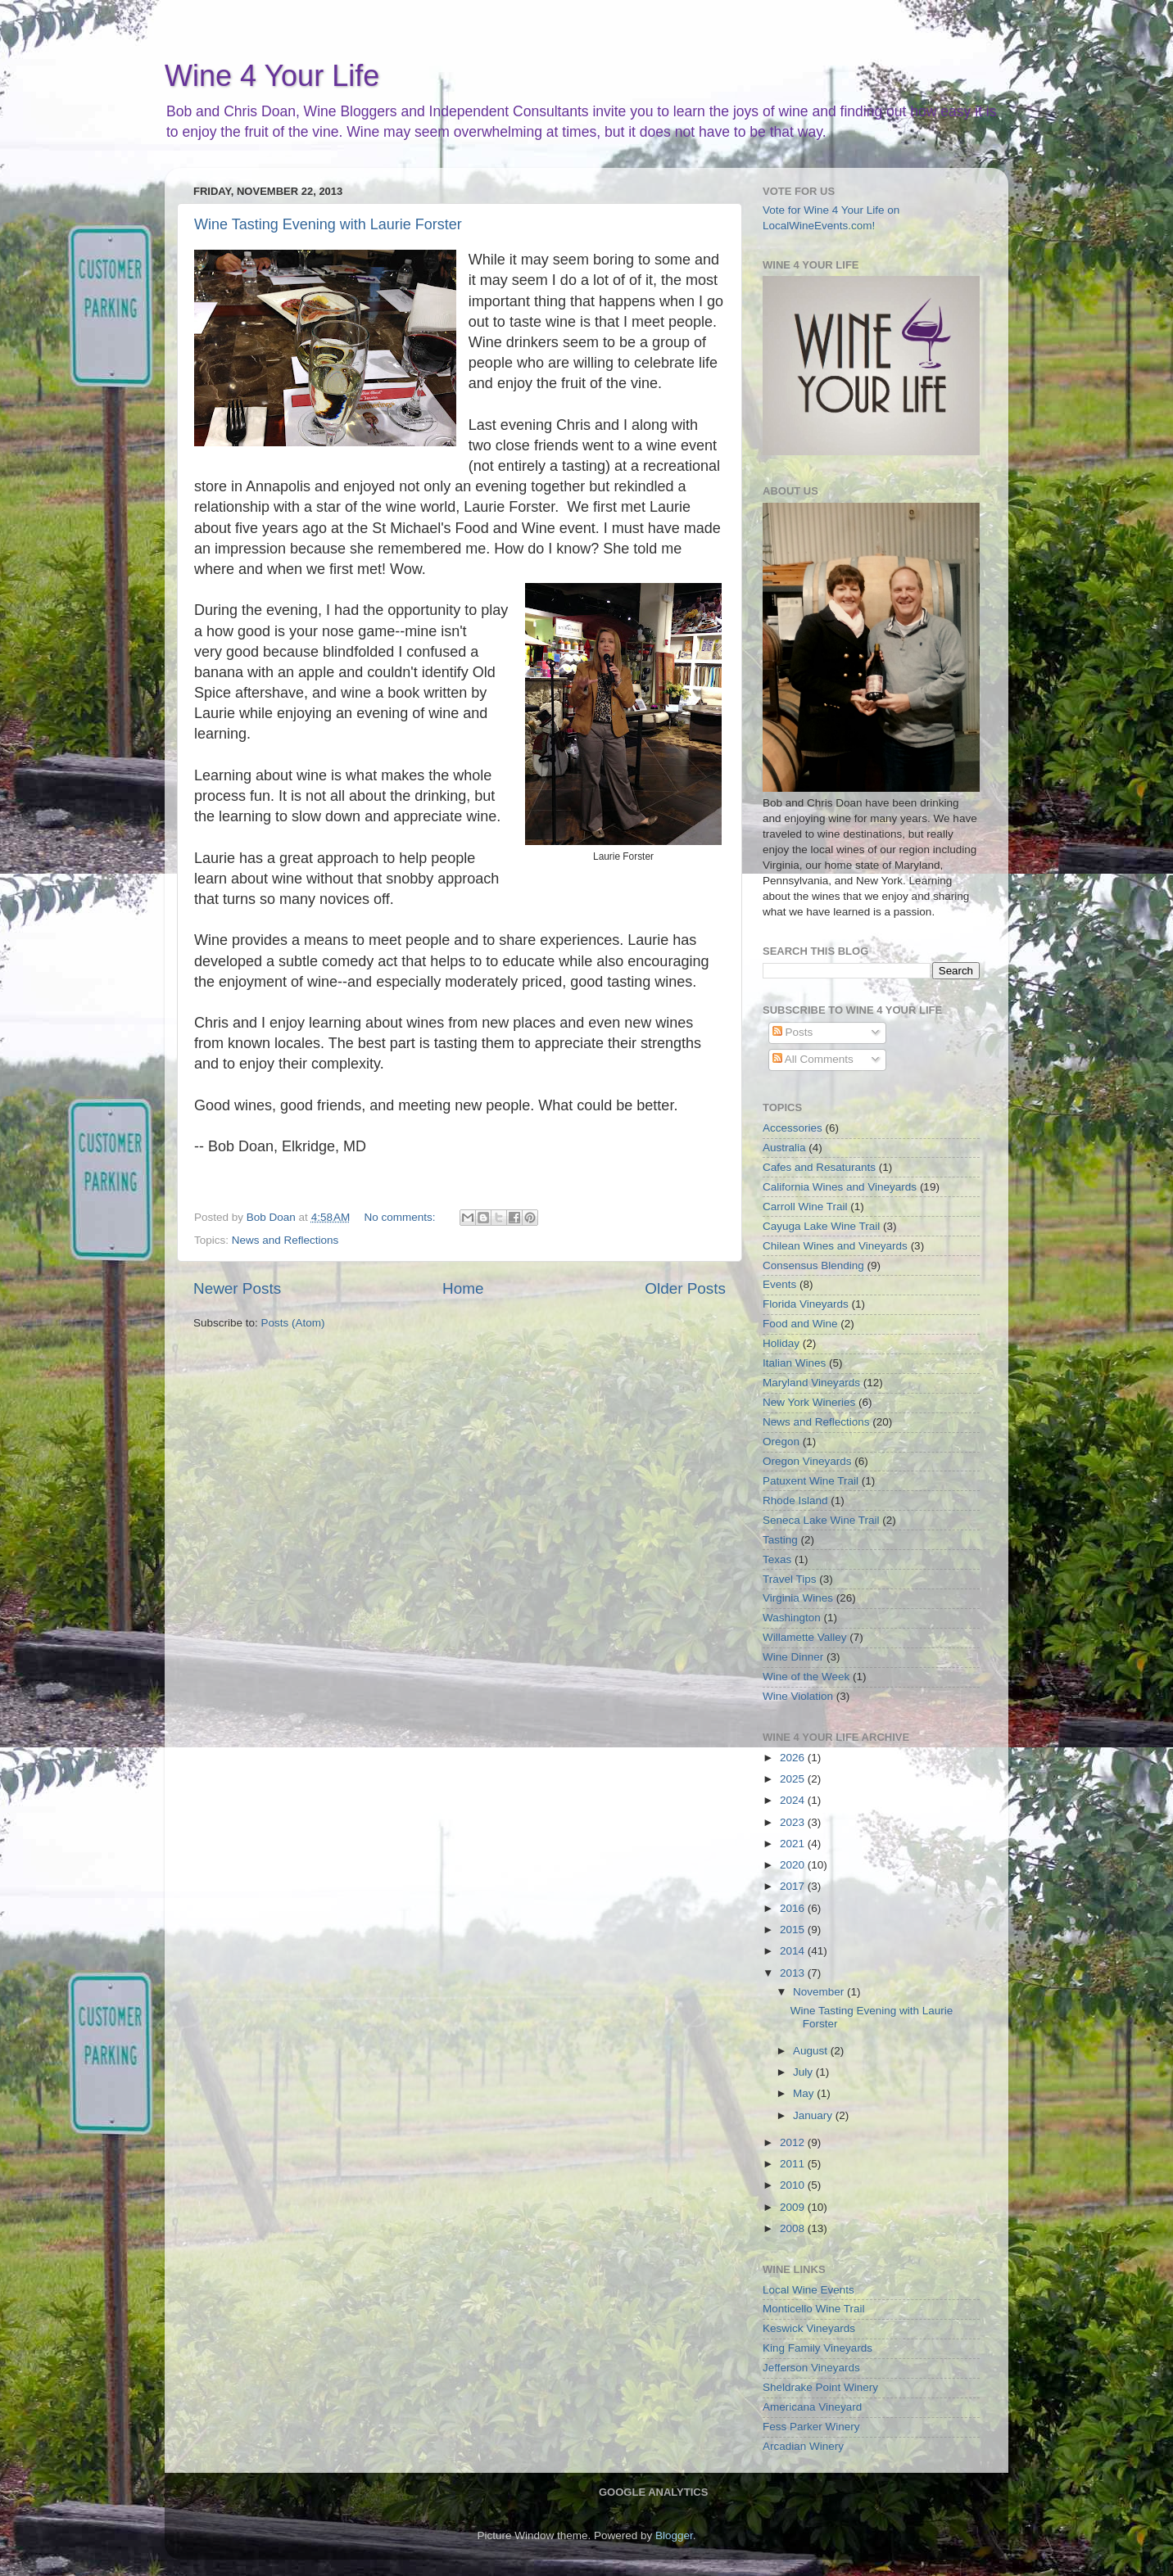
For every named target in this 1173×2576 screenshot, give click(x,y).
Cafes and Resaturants (819, 1167)
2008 (794, 2228)
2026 (794, 1757)
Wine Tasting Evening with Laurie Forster (328, 224)
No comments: (402, 1217)
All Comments (813, 1059)
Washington (792, 1617)
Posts (792, 1032)
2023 (794, 1822)
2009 (794, 2207)
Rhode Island (795, 1500)
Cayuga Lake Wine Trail (821, 1226)
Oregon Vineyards (807, 1461)
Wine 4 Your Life (272, 76)
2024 (794, 1800)
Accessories (792, 1128)
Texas (777, 1559)
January (814, 2115)
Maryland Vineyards (811, 1382)
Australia (784, 1147)
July (804, 2072)
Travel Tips (790, 1579)
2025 (794, 1779)
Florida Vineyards (806, 1304)
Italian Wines (794, 1363)
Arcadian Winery (803, 2446)
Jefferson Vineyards (811, 2367)
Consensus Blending (813, 1265)
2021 (794, 1843)
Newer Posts (237, 1288)
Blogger (674, 2535)
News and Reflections (285, 1240)
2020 (794, 1865)
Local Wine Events (808, 2290)
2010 (794, 2185)
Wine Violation (798, 1696)
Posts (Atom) (293, 1323)
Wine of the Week (806, 1676)
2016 (794, 1908)
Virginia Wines (798, 1598)
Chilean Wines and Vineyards (835, 1246)
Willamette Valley (805, 1637)
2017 (794, 1886)
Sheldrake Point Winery (820, 2387)
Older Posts (685, 1288)
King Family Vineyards (817, 2348)
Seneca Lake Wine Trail (821, 1520)
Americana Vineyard (812, 2407)
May (805, 2093)
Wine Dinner (793, 1657)
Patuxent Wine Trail (810, 1481)
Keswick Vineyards (809, 2328)
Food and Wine (800, 1323)
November (820, 1992)
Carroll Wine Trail (805, 1206)
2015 (794, 1929)
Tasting (780, 1540)
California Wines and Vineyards (840, 1187)
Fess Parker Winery (811, 2426)
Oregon (781, 1441)
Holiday (781, 1343)
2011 (794, 2164)
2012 (794, 2142)
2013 (794, 1973)
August (812, 2051)
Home (462, 1288)
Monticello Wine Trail (814, 2309)
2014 (794, 1951)
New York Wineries (809, 1402)
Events (779, 1284)
